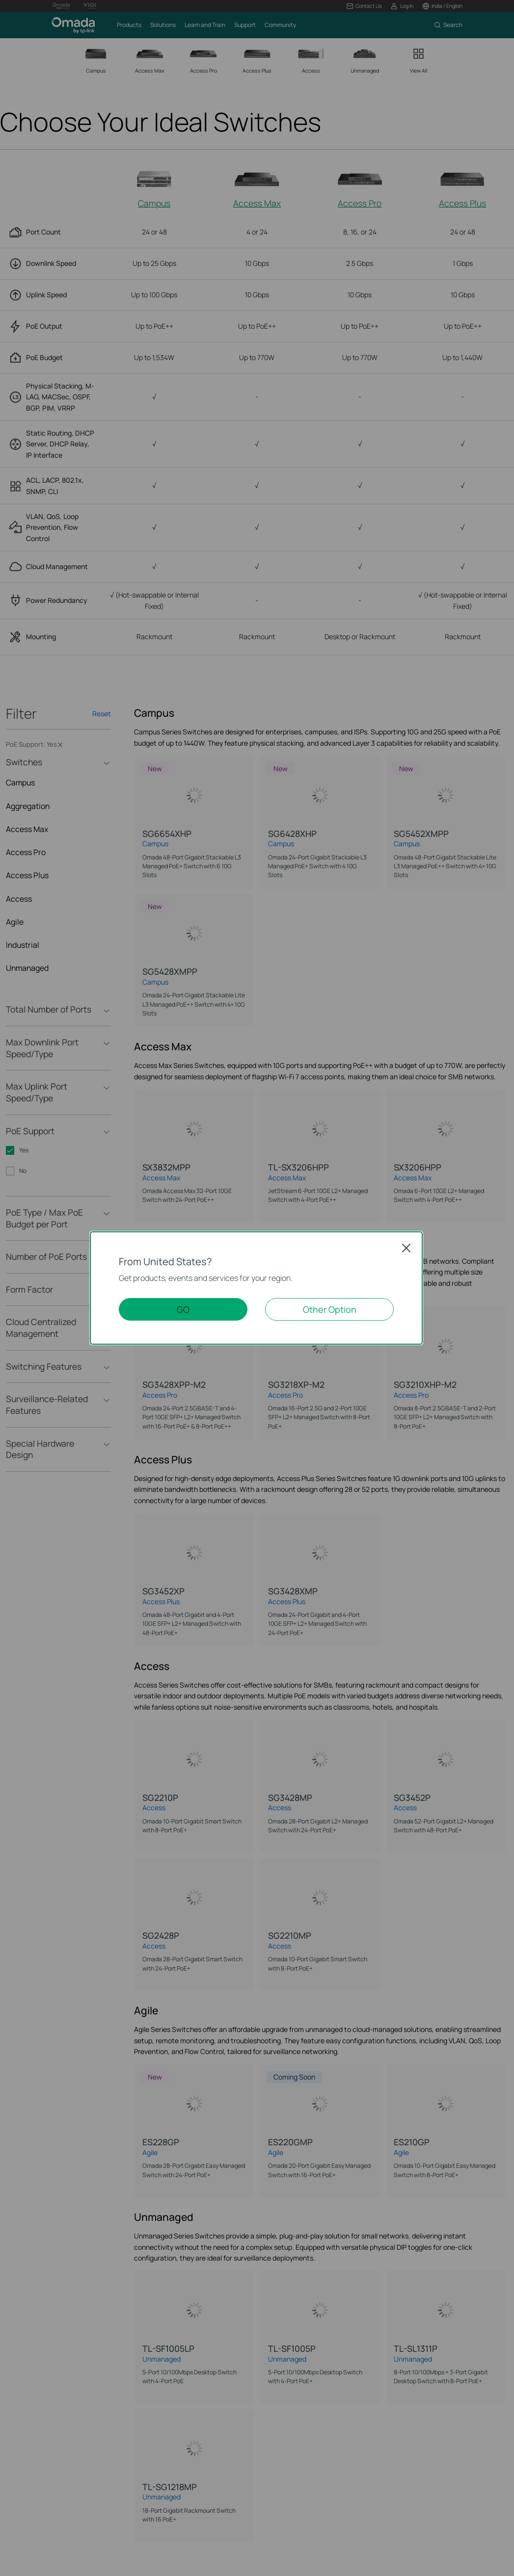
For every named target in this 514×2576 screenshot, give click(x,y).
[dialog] (257, 1288)
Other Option (329, 1309)
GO (183, 1309)
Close (406, 1248)
